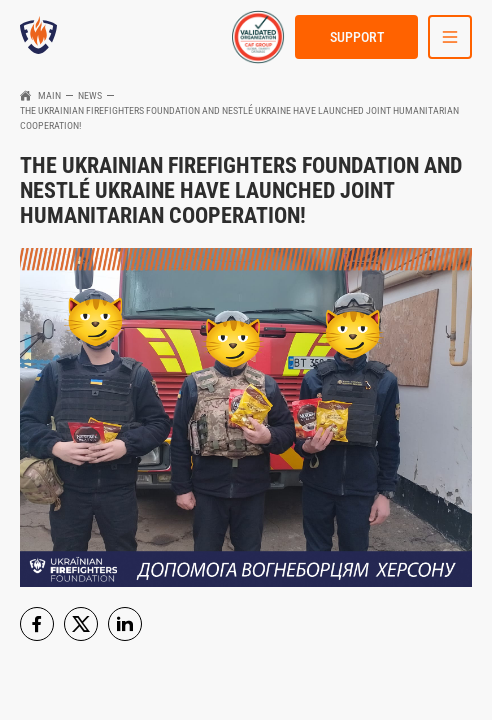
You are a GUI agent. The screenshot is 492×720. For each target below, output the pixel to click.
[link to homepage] (38, 37)
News (90, 95)
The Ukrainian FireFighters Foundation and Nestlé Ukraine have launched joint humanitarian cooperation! (239, 118)
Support (357, 37)
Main (49, 95)
